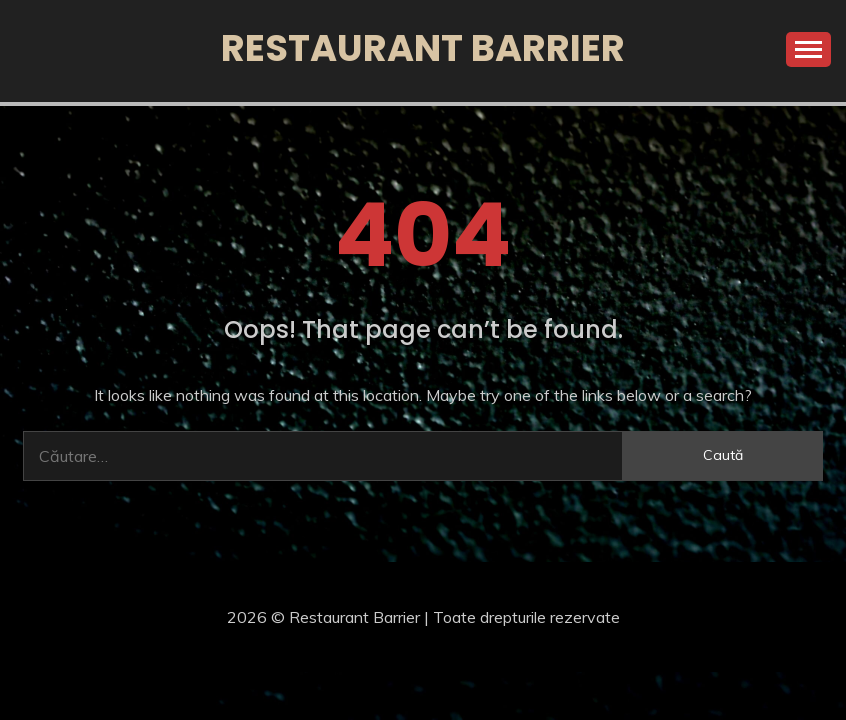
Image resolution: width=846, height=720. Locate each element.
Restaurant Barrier (423, 48)
